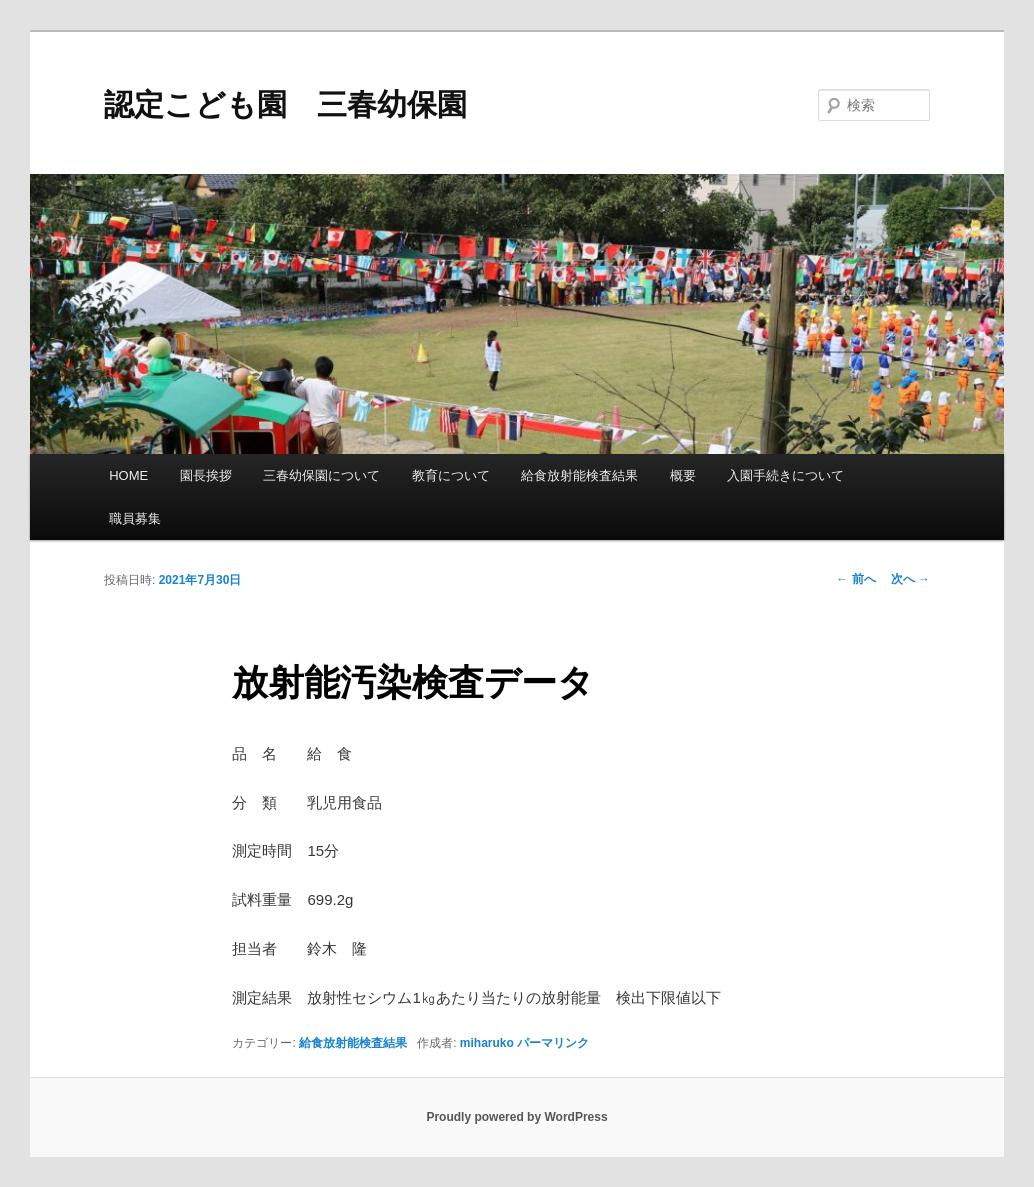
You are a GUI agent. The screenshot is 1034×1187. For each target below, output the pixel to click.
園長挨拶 (206, 475)
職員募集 (135, 518)
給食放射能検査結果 (579, 475)
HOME (128, 475)
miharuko (487, 1043)
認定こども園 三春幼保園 (285, 104)
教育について (451, 475)
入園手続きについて (785, 475)
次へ (910, 579)
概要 (683, 475)
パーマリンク (553, 1043)
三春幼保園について (321, 475)
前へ (855, 579)
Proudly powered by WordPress (516, 1117)
